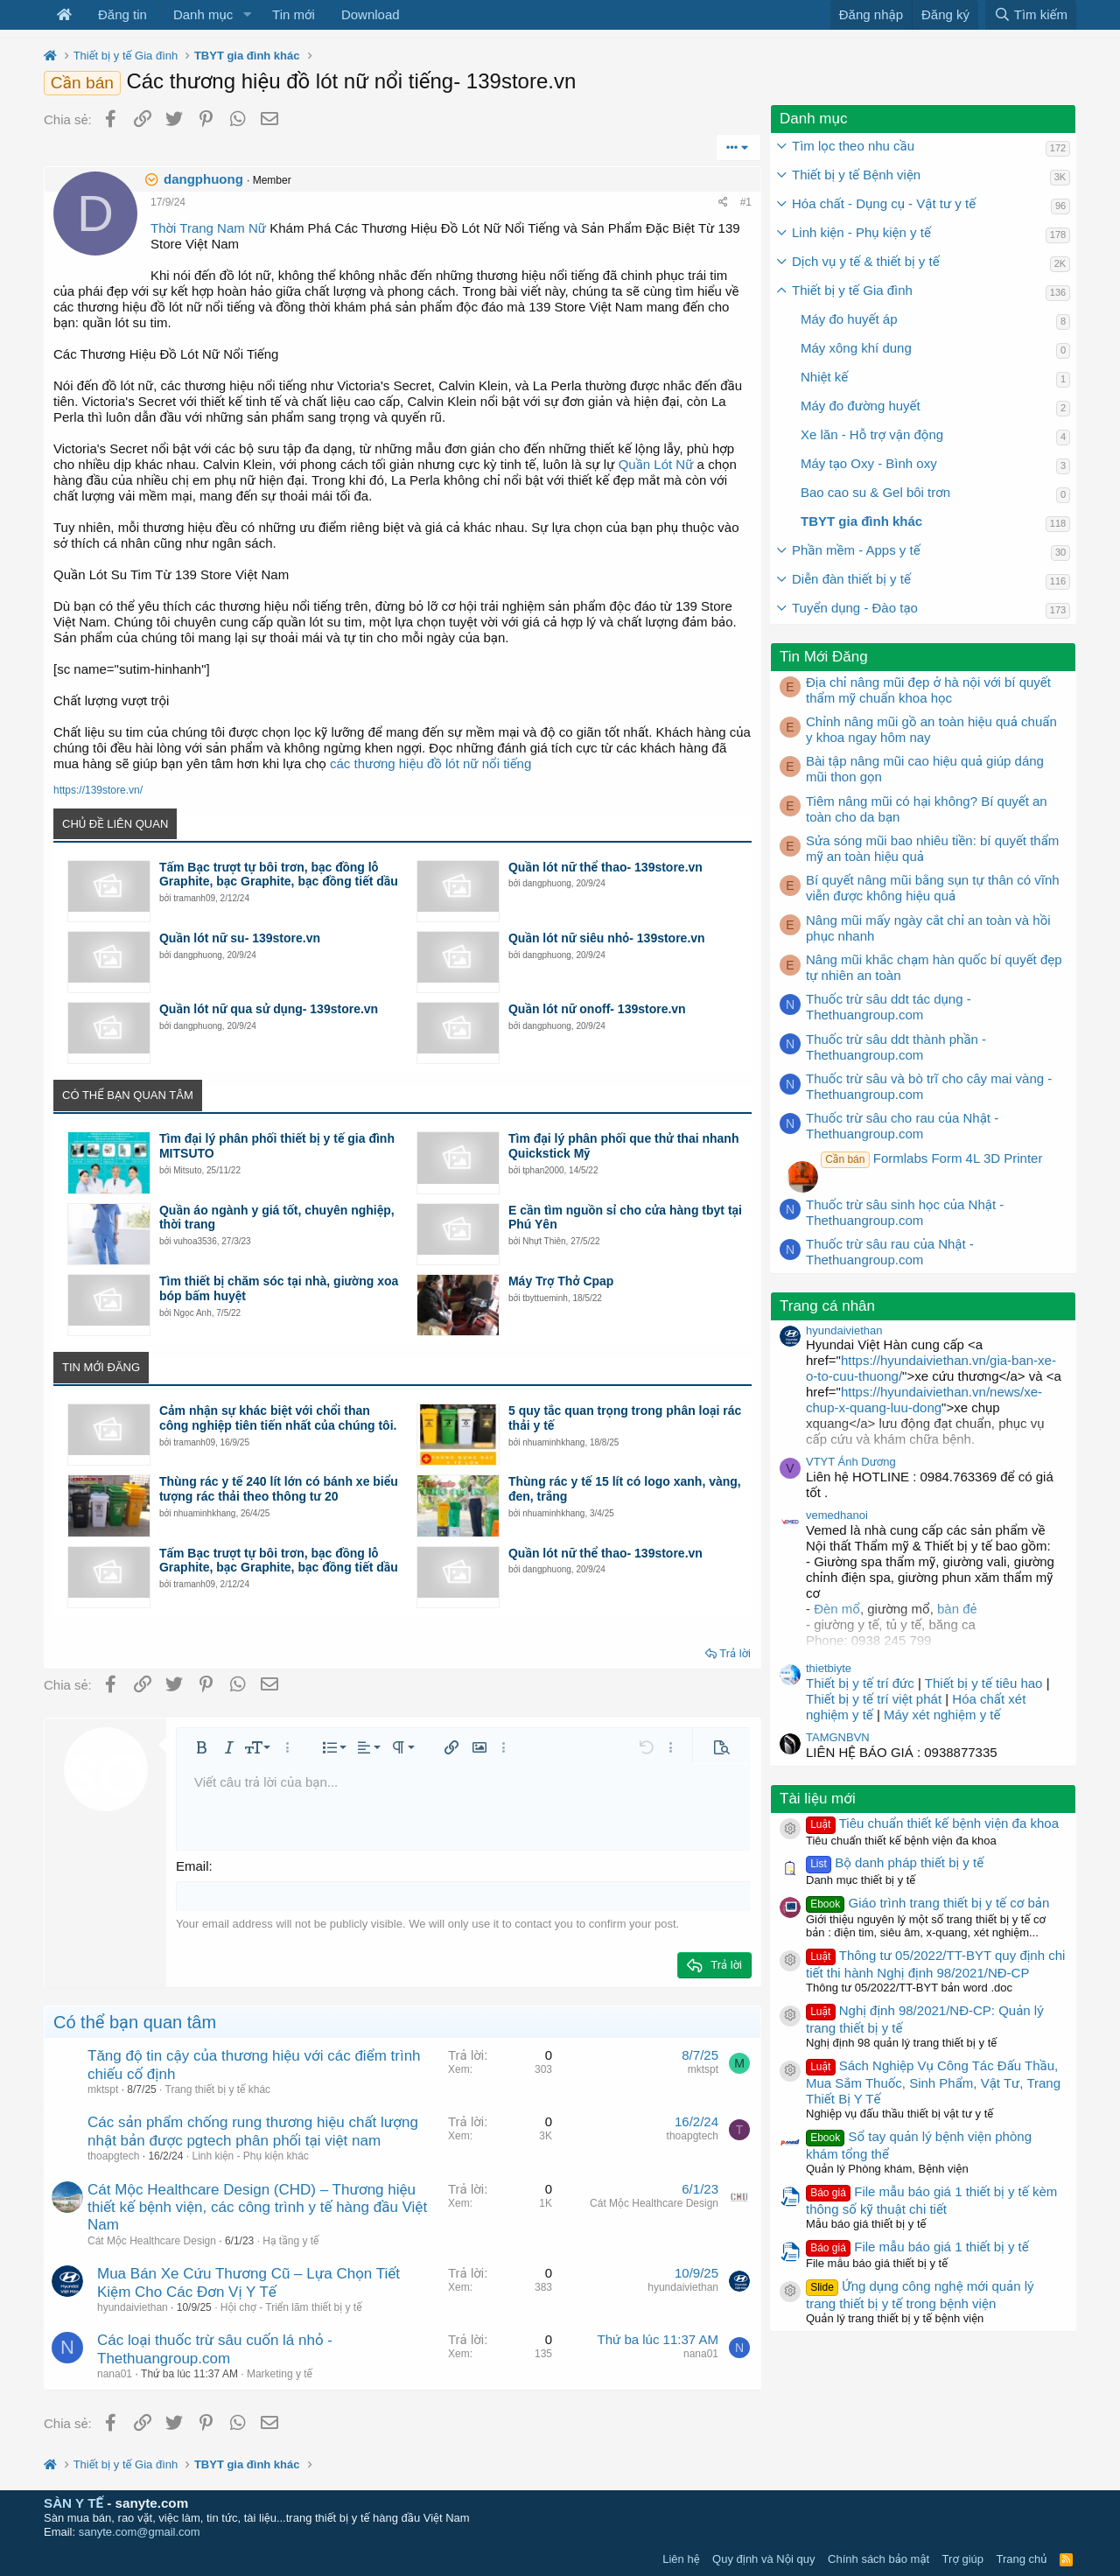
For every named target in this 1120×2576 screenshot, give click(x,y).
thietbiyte (828, 1668)
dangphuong (203, 179)
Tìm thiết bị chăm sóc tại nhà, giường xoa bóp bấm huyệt (278, 1288)
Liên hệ (680, 2559)
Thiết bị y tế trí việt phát (875, 1698)
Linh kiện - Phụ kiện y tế (861, 232)
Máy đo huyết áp (849, 319)
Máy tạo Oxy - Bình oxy (869, 463)
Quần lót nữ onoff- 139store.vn (597, 1009)
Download (370, 14)
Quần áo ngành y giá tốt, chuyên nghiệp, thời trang (277, 1217)
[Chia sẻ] (723, 202)
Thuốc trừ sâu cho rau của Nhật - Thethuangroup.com (902, 1125)
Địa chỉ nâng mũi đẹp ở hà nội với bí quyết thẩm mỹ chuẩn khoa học (928, 690)
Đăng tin (122, 14)
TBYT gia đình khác (861, 521)
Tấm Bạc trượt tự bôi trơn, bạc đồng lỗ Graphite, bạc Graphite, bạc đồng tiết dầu (278, 874)
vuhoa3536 (195, 1241)
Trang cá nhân (827, 1306)
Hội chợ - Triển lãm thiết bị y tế (291, 2307)
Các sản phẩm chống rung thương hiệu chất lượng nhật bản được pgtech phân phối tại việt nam (253, 2131)
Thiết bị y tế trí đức (860, 1683)
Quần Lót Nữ (656, 464)
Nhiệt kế (824, 376)
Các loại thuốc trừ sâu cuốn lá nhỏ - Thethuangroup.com (214, 2349)
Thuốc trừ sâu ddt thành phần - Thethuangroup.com (896, 1047)
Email (192, 1865)
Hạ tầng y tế (290, 2241)
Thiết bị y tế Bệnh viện (856, 174)
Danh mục (203, 14)
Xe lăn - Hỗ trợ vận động (872, 434)
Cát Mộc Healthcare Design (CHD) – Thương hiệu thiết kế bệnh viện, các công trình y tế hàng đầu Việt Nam (257, 2207)
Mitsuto (187, 1170)
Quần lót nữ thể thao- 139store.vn (605, 867)
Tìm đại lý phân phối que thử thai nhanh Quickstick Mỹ (623, 1145)
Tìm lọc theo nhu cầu (853, 145)
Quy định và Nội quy (764, 2559)
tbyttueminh (545, 1298)
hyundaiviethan (132, 2307)
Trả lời (735, 1653)
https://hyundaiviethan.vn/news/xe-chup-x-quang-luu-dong (924, 1399)
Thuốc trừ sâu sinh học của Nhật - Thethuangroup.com (905, 1212)
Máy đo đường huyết (860, 405)
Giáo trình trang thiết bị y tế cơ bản (927, 1902)
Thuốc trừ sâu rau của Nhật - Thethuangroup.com (890, 1251)
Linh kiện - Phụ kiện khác (250, 2156)
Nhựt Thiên (543, 1241)
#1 (746, 202)
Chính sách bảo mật (878, 2559)
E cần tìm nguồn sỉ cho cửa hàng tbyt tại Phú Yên (625, 1217)
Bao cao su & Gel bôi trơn (875, 492)
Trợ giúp (963, 2559)
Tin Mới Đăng (824, 656)
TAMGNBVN (838, 1737)
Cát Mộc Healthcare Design (152, 2241)
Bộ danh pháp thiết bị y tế (895, 1862)
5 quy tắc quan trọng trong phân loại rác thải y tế (624, 1418)
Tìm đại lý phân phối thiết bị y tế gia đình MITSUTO (277, 1145)
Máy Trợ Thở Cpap (560, 1281)
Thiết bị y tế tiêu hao (984, 1683)
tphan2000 (543, 1170)
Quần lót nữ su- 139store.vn (239, 938)
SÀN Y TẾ (73, 2503)
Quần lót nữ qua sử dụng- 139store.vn (268, 1009)
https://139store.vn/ (98, 790)
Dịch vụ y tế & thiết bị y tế (866, 261)
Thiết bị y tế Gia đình (852, 290)
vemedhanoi (837, 1515)
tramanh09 (194, 898)
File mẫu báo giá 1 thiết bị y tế (917, 2246)
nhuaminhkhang (553, 1442)
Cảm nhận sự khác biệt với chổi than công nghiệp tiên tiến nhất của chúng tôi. (277, 1418)
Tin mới (293, 14)
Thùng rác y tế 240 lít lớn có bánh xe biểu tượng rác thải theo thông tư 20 (278, 1488)
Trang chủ (1022, 2559)
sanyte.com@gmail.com (139, 2531)
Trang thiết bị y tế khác (218, 2089)
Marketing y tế (279, 2374)
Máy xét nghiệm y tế (942, 1714)
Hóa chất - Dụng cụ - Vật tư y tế (884, 203)
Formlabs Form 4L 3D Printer (931, 1158)
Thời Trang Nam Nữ (208, 227)
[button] (246, 15)
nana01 (114, 2374)
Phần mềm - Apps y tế (856, 549)
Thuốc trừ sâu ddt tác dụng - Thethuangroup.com (888, 1006)
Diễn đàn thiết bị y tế (851, 578)
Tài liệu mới (818, 1798)
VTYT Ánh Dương (851, 1461)
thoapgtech (113, 2156)
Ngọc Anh (192, 1313)
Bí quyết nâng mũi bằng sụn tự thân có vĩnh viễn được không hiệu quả (933, 887)
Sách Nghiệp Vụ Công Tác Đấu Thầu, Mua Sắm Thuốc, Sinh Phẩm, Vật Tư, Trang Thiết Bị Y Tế (933, 2082)
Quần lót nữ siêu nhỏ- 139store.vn (606, 938)
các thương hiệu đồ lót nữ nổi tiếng (430, 763)
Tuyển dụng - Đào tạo (855, 607)
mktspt (103, 2089)
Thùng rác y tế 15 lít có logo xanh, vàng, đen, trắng (624, 1488)
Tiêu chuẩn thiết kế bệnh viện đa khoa (932, 1823)
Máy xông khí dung (856, 347)
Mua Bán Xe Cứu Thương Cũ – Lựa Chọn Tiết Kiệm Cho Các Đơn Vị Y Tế (248, 2282)
